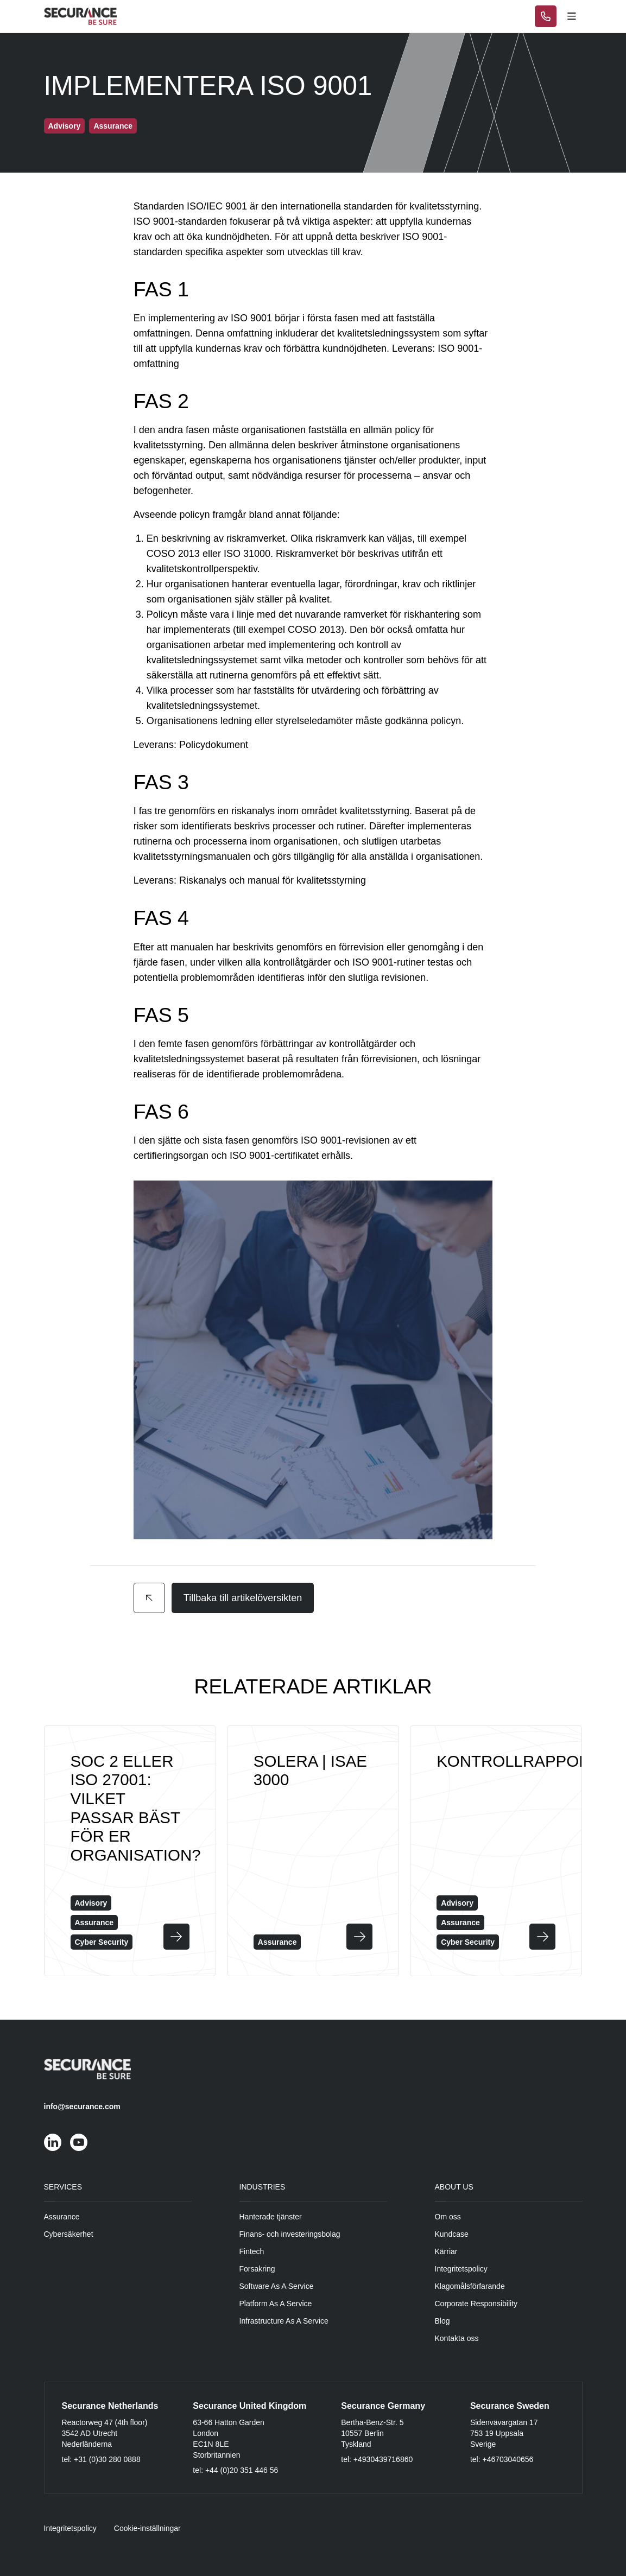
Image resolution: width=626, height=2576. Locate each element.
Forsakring (257, 2268)
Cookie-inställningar (147, 2528)
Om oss (448, 2216)
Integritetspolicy (461, 2268)
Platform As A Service (275, 2303)
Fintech (251, 2251)
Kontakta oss (457, 2338)
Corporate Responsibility (476, 2303)
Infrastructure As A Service (283, 2321)
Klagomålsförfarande (470, 2286)
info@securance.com (82, 2106)
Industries (262, 2186)
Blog (442, 2321)
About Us (454, 2186)
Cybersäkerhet (68, 2234)
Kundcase (452, 2234)
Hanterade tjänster (270, 2216)
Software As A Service (276, 2286)
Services (63, 2186)
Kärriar (446, 2251)
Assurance (62, 2216)
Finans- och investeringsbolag (289, 2234)
